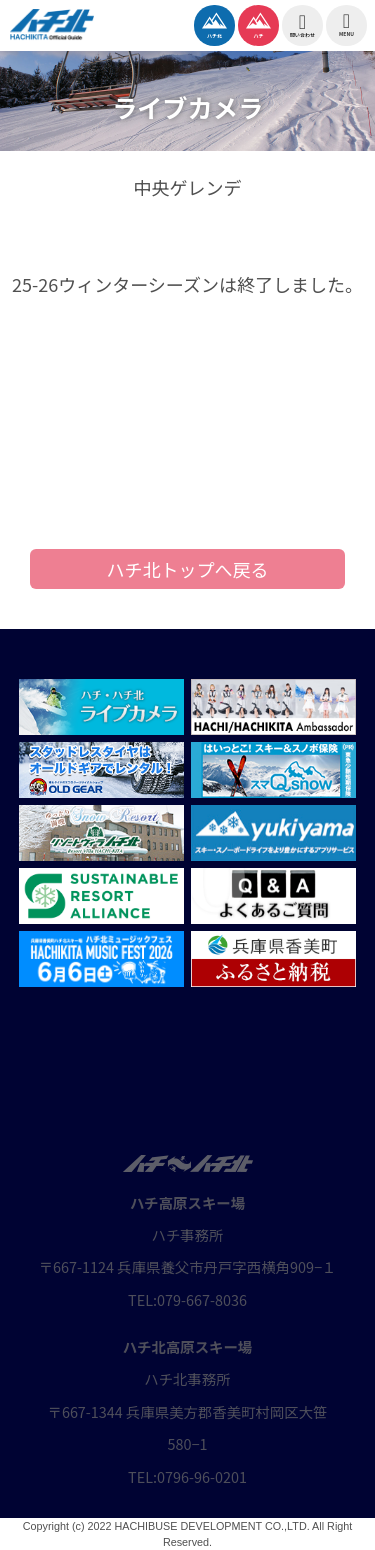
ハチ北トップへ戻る (188, 569)
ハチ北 (214, 23)
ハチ (258, 23)
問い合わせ (302, 25)
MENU (346, 24)
